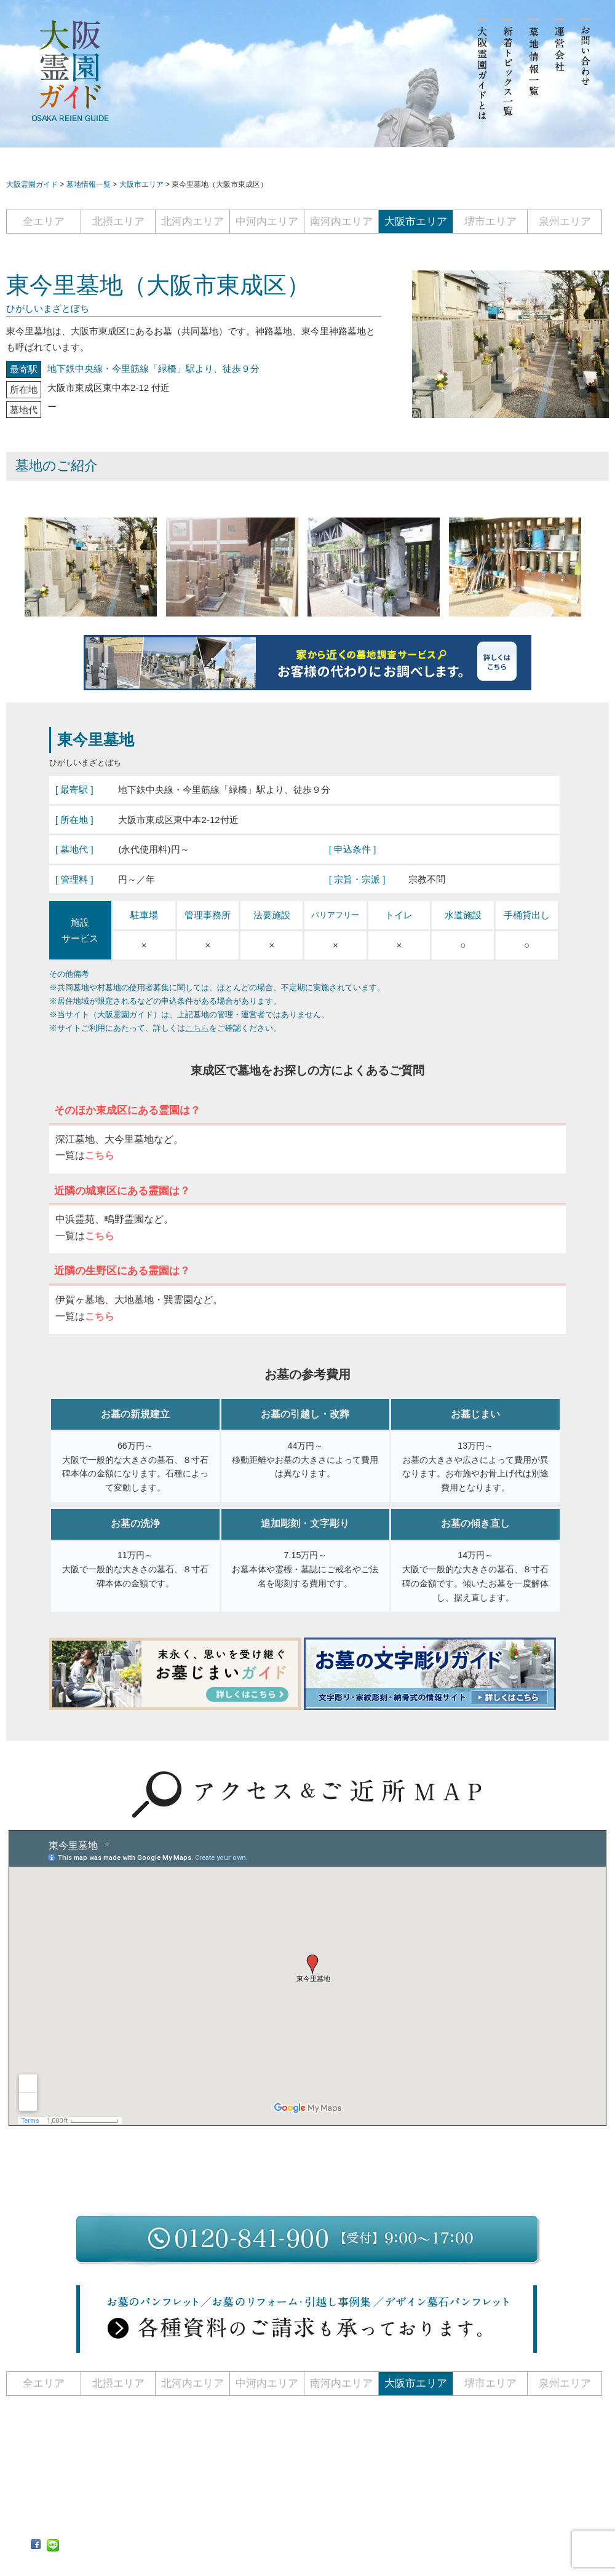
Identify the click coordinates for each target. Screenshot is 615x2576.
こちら (197, 1028)
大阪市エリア (415, 221)
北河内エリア (192, 221)
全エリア (44, 221)
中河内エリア (267, 221)
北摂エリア (118, 221)
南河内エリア (341, 221)
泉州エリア (565, 221)
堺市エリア (490, 221)
